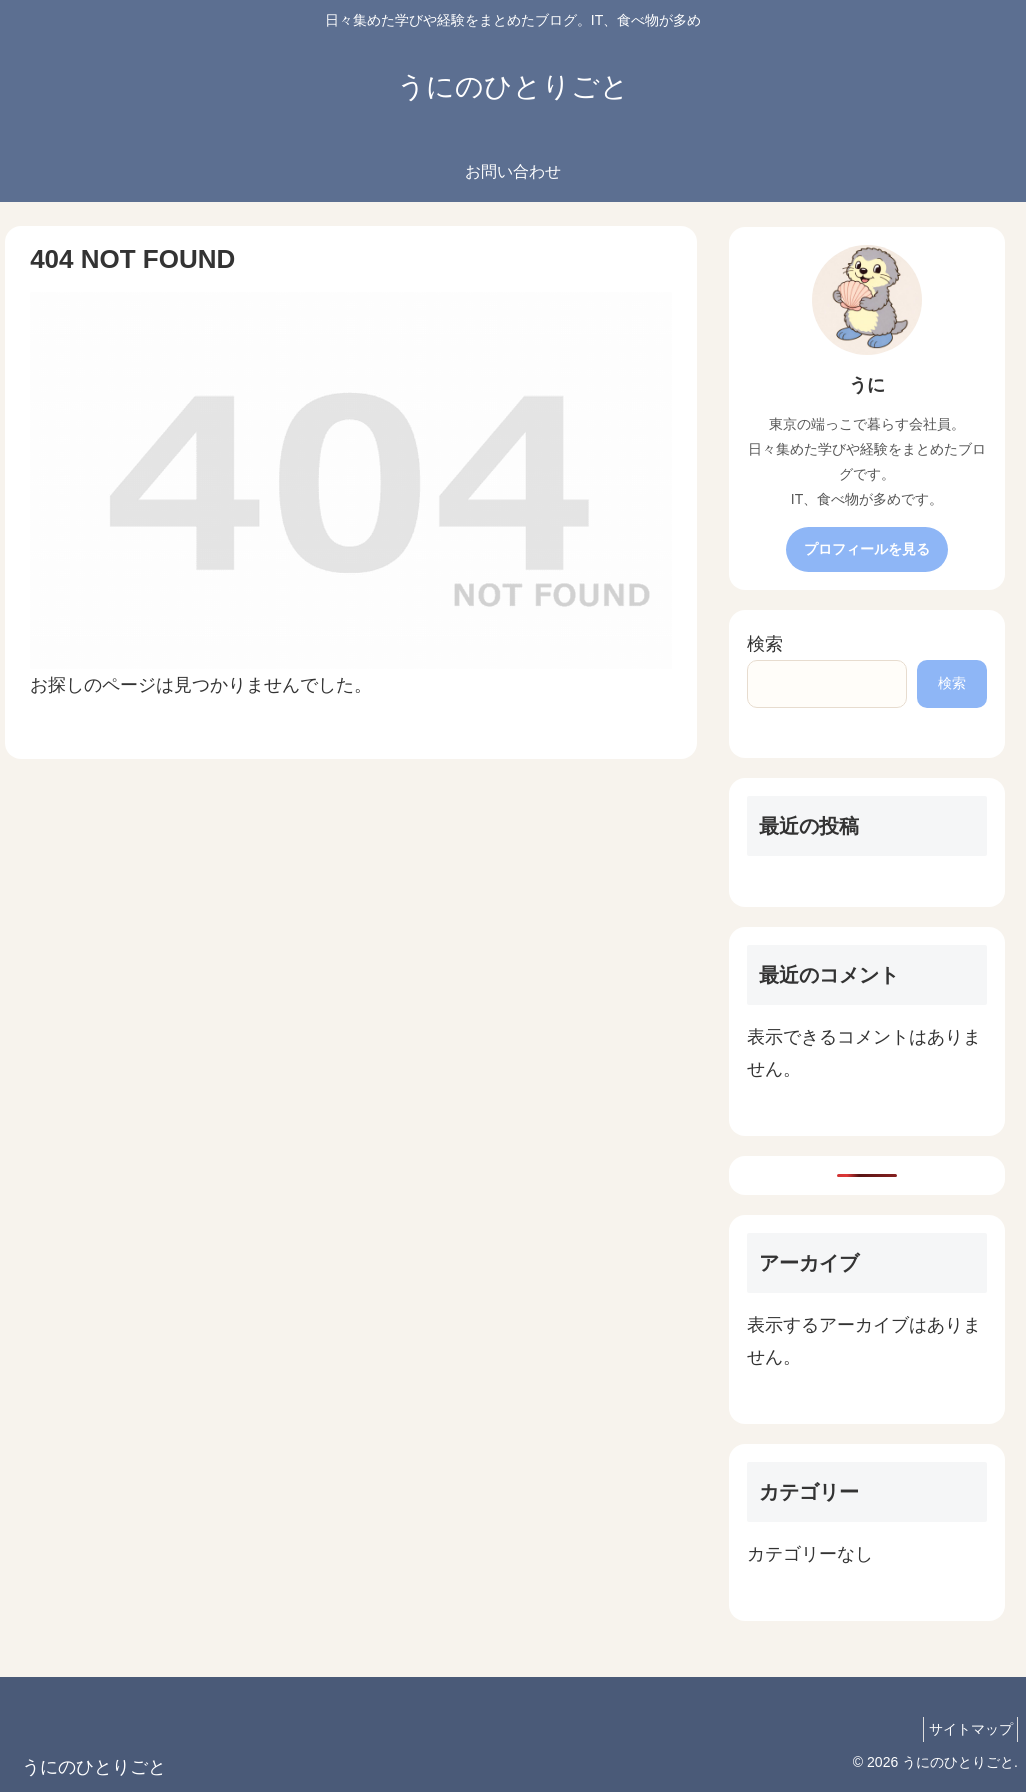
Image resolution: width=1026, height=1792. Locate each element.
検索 (765, 644)
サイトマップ (965, 1729)
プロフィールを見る (867, 549)
